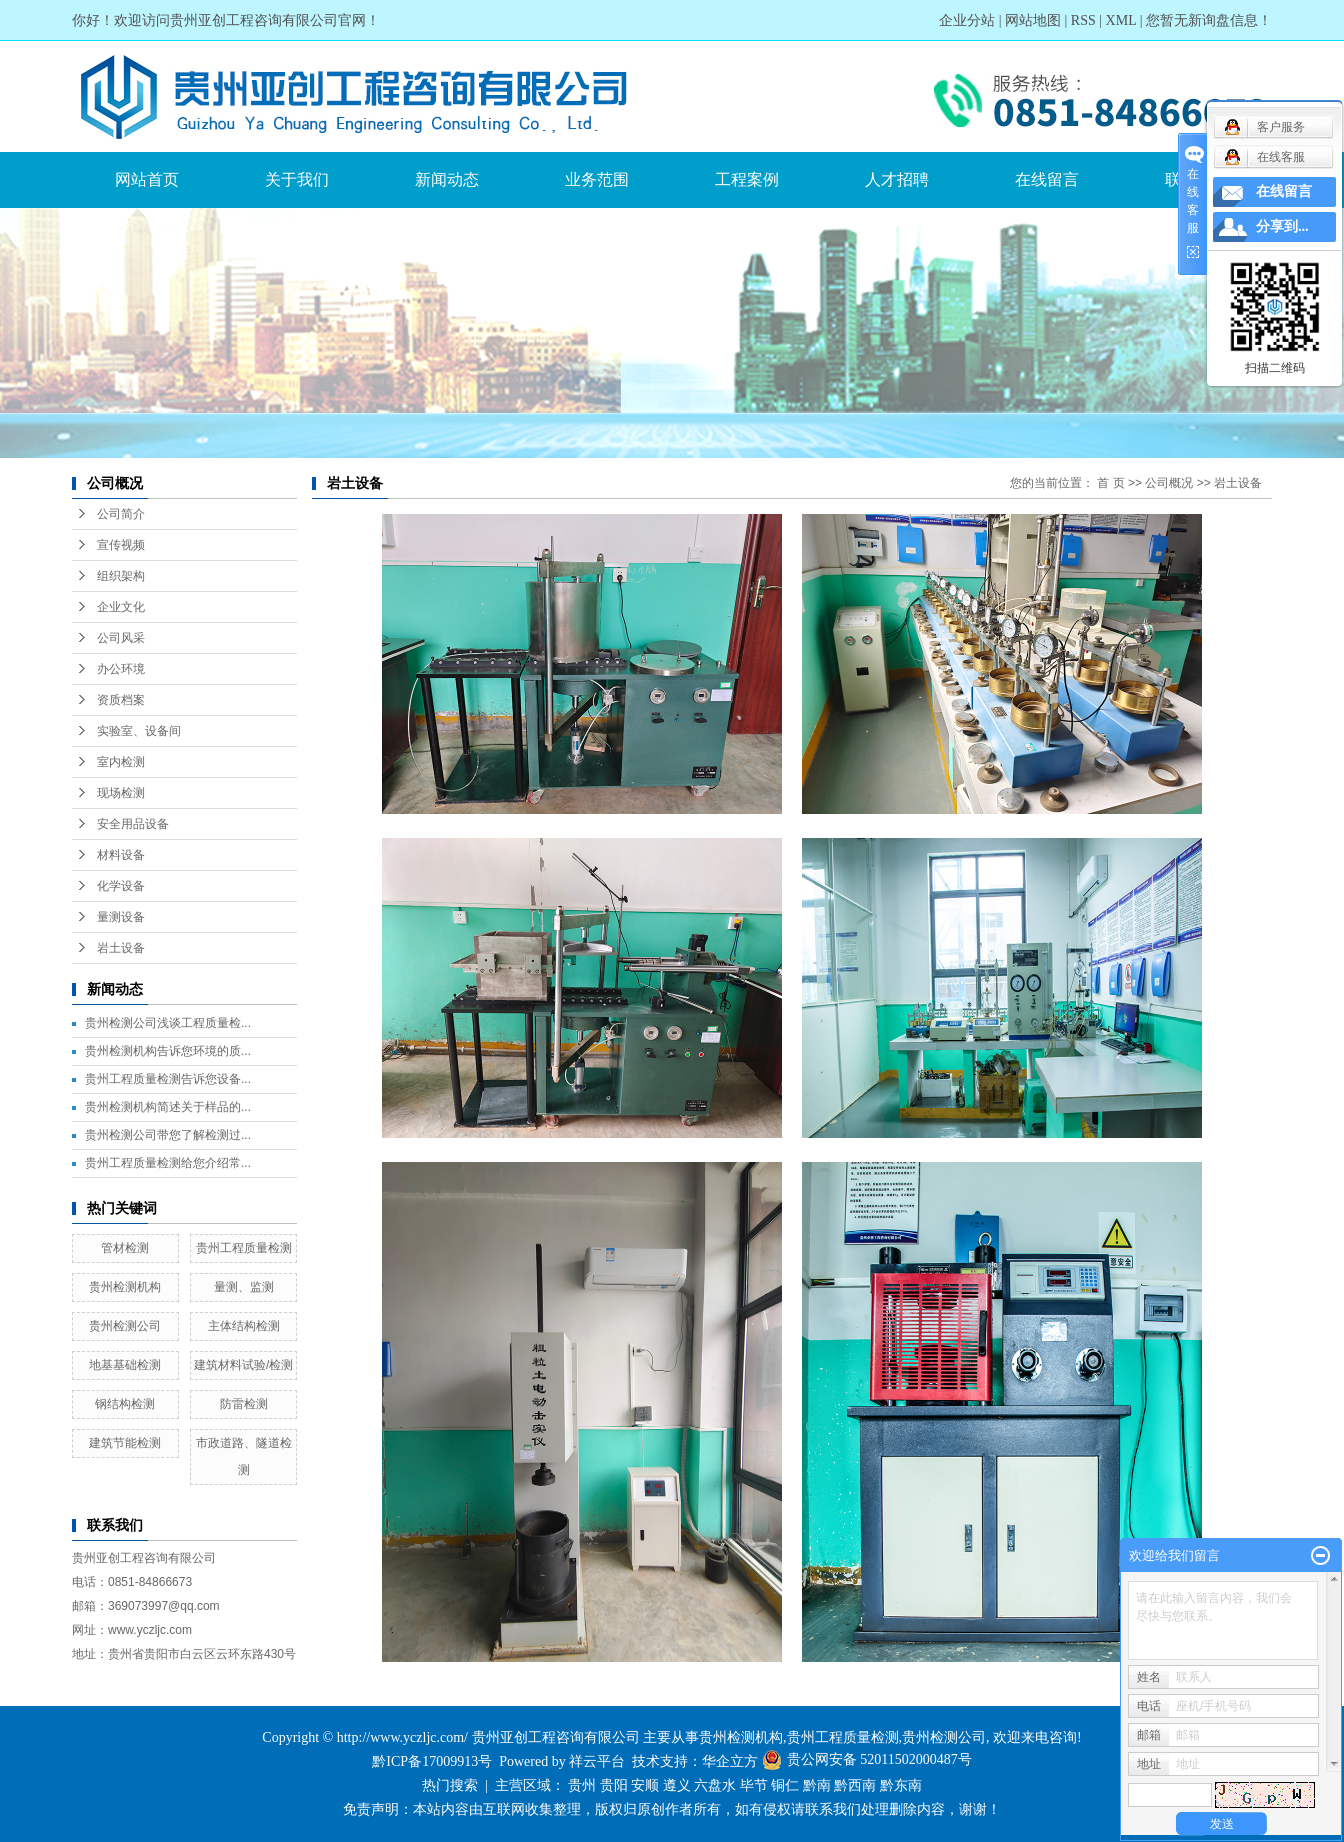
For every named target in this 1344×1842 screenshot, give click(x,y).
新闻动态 (447, 179)
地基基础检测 (125, 1365)
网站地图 (1033, 20)
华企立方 (730, 1761)
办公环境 (121, 669)
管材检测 (125, 1248)
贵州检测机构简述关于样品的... (168, 1107)
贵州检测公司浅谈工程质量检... (168, 1023)
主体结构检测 (244, 1326)
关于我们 (297, 179)
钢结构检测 (125, 1404)
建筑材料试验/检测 (243, 1365)
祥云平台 (597, 1761)
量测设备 (121, 917)
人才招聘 (897, 179)
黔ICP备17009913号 (432, 1761)
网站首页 (147, 179)
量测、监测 (244, 1287)
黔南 (817, 1785)
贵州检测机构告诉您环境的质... (168, 1051)
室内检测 (121, 762)
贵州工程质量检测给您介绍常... (168, 1163)
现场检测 (121, 793)
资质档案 (121, 700)
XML (1121, 20)
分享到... (1282, 226)
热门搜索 (450, 1785)
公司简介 (121, 514)
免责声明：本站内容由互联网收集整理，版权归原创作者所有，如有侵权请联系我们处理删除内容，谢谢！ (672, 1809)
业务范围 (597, 179)
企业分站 (967, 20)
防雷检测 (244, 1404)
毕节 (754, 1785)
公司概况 (1169, 483)
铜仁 (785, 1785)
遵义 (677, 1785)
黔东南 (901, 1785)
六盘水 (715, 1785)
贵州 (582, 1785)
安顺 (645, 1785)
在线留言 (1047, 179)
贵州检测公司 (125, 1326)
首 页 (1110, 483)
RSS (1083, 20)
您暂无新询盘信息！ (1209, 20)
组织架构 (121, 576)
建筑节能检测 (125, 1443)
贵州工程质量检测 (244, 1248)
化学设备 (121, 886)
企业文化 (121, 607)
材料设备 (121, 855)
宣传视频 (121, 545)
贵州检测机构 (125, 1287)
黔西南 (855, 1785)
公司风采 (121, 638)
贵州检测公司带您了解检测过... (168, 1135)
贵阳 (614, 1785)
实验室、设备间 (139, 731)
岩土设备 (121, 948)
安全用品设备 (133, 824)
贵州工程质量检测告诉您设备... (168, 1079)
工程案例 (747, 179)
